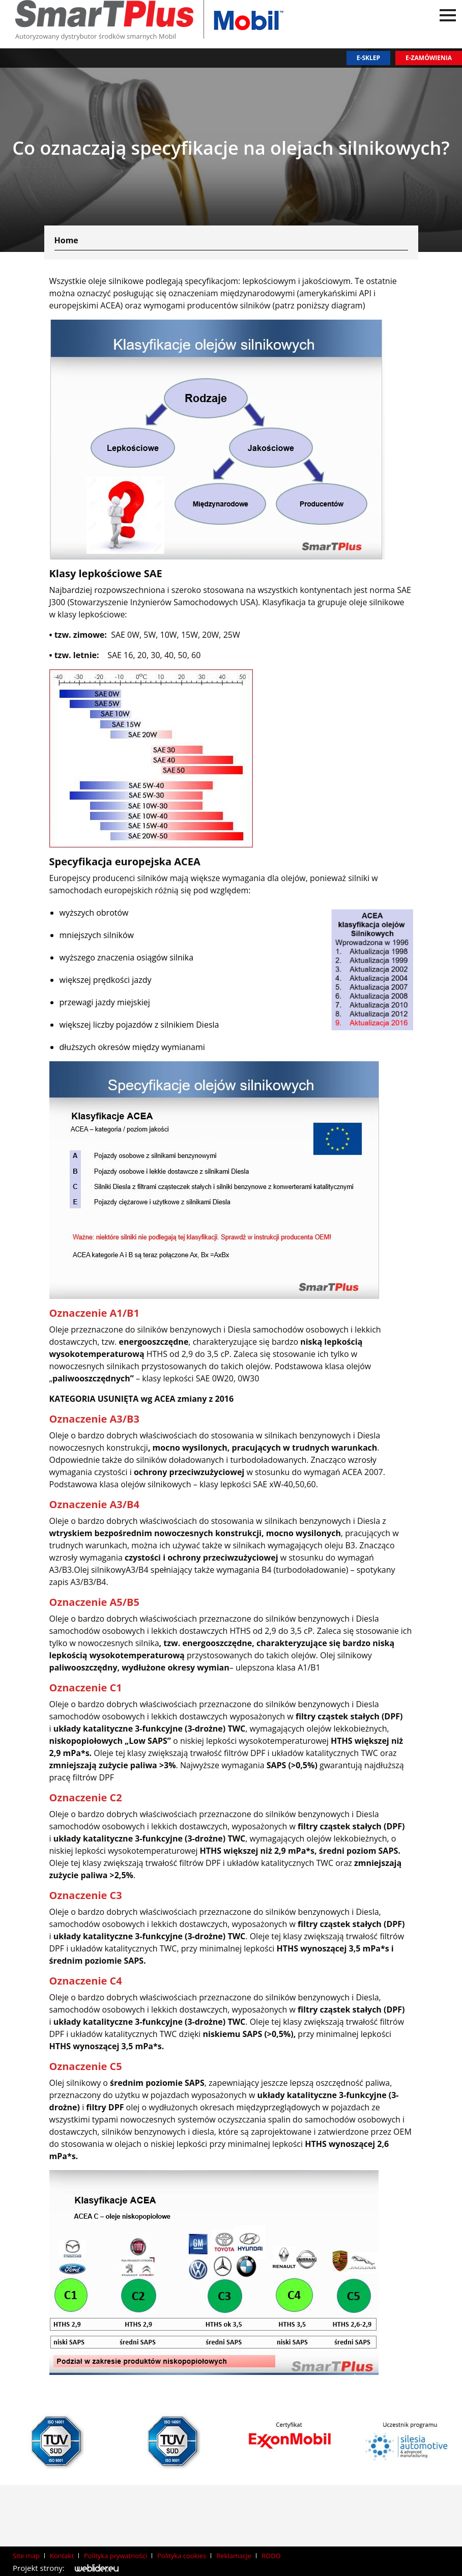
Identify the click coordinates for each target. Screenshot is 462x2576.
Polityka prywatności (115, 2555)
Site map (26, 2555)
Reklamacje (233, 2555)
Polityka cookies (181, 2555)
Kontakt (62, 2555)
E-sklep (368, 57)
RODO (271, 2555)
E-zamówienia (429, 57)
